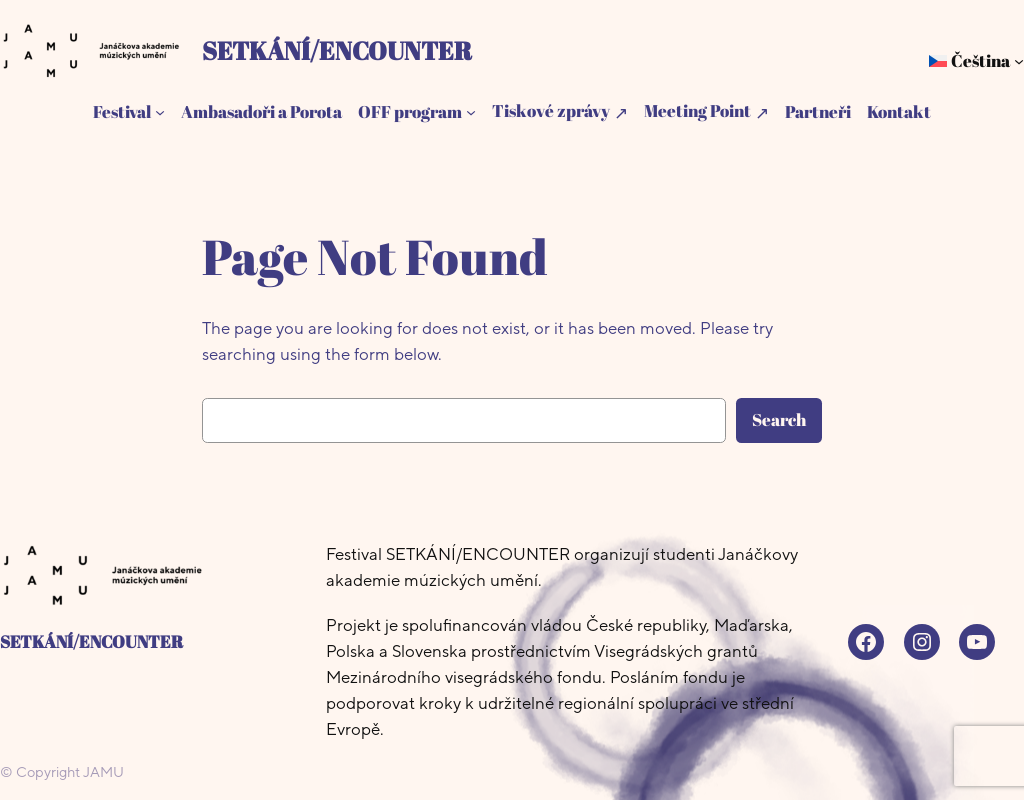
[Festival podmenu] (160, 112)
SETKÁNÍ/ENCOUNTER (337, 50)
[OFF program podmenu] (471, 112)
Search (779, 419)
